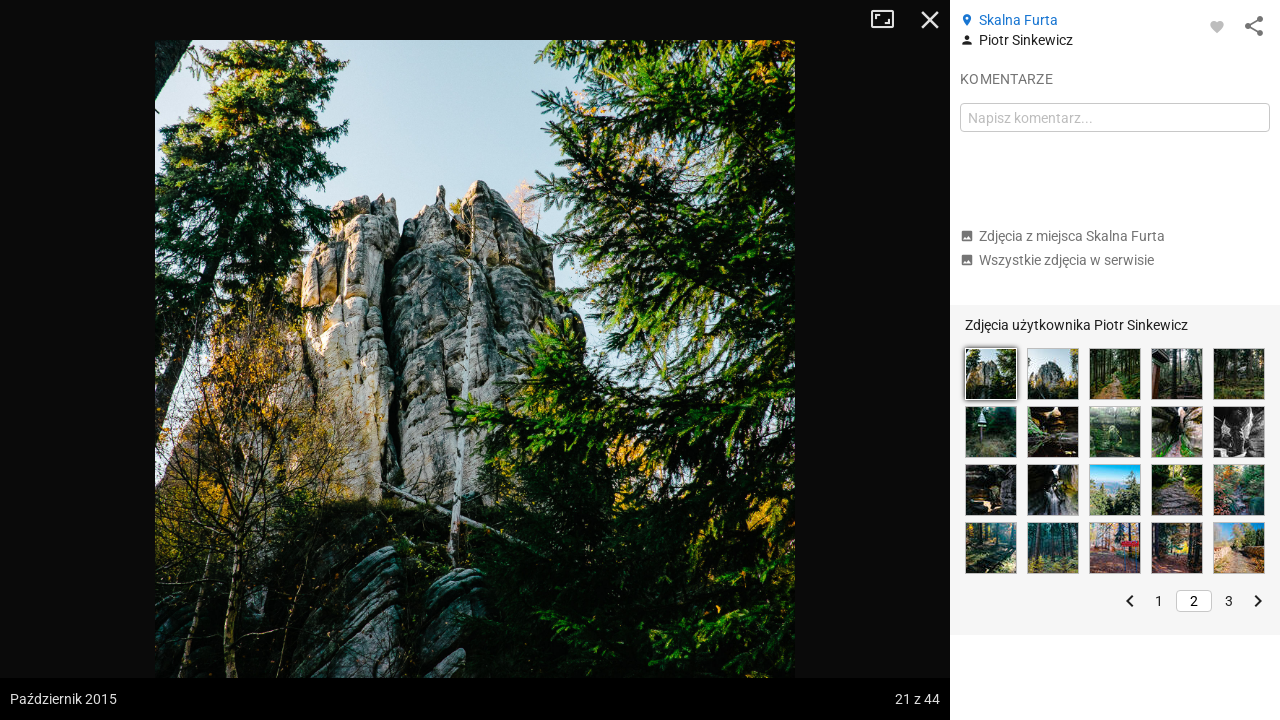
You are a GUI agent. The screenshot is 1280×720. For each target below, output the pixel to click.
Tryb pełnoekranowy (890, 20)
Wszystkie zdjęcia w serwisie (1057, 260)
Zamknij (930, 20)
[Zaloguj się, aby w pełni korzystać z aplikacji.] (1217, 26)
